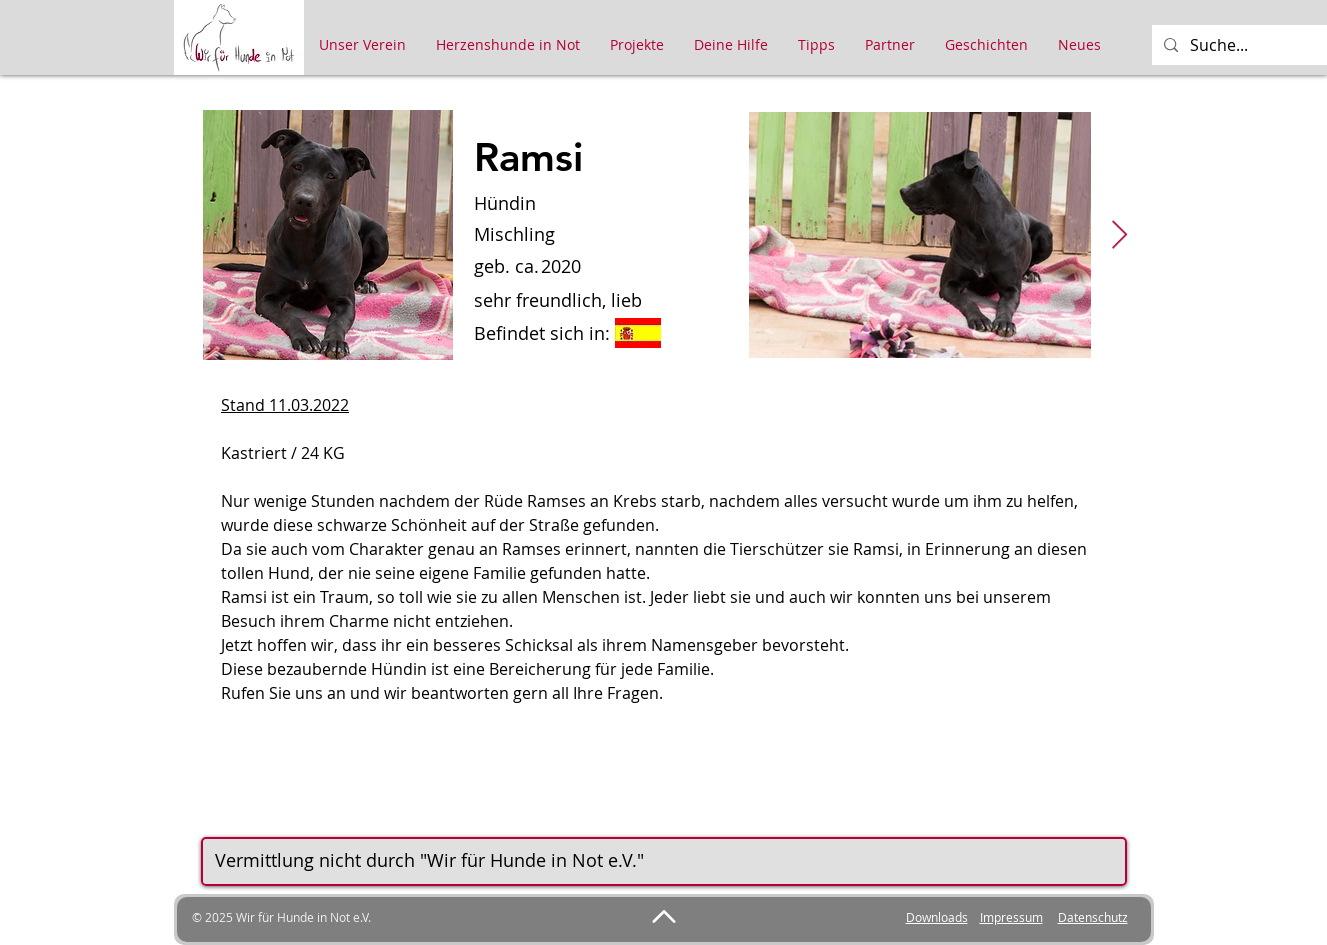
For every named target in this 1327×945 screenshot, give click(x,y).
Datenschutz (1093, 917)
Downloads (937, 917)
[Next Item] (1120, 235)
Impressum (1011, 917)
